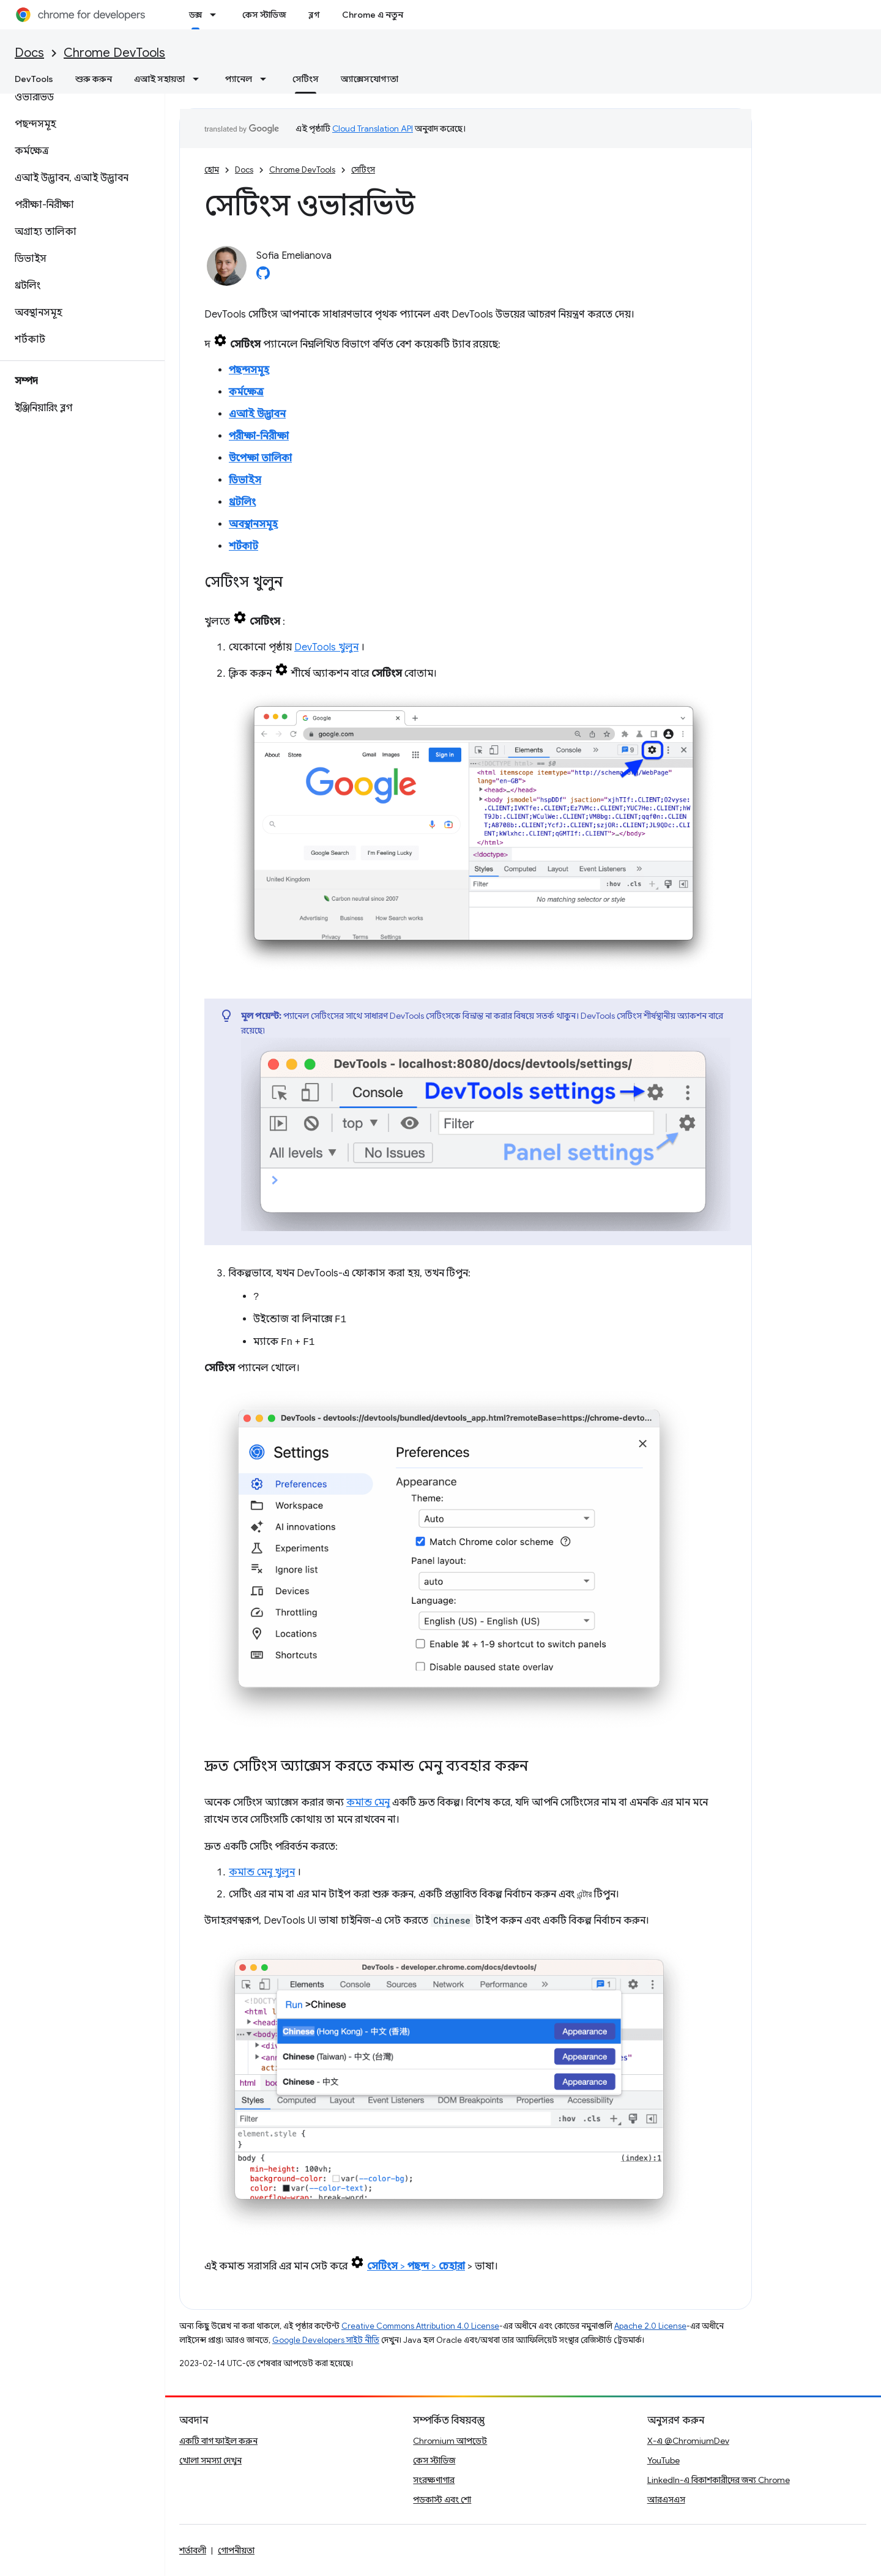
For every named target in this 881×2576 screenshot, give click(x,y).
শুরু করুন (93, 78)
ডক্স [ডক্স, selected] (195, 14)
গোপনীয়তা (236, 2550)
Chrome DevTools (114, 53)
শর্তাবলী (192, 2550)
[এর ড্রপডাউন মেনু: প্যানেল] (266, 79)
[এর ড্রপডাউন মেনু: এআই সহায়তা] (199, 79)
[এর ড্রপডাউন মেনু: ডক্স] (216, 14)
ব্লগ (314, 14)
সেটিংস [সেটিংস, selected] (305, 78)
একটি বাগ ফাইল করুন (218, 2440)
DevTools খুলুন (326, 647)
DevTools (34, 78)
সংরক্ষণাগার (434, 2479)
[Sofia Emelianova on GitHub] (263, 276)
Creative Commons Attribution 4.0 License (420, 2326)
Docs (29, 53)
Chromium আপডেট (450, 2440)
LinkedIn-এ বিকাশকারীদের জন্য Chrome (718, 2479)
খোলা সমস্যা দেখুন (210, 2460)
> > (416, 2266)
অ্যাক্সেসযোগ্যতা (369, 78)
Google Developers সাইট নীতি (325, 2340)
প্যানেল (238, 78)
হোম (211, 170)
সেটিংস (363, 170)
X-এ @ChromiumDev (688, 2440)
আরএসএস (666, 2499)
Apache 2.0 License (650, 2326)
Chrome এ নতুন (372, 14)
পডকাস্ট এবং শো (442, 2499)
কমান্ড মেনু (368, 1802)
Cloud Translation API (372, 128)
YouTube (663, 2460)
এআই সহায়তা (159, 78)
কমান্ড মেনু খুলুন (262, 1872)
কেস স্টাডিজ (264, 14)
